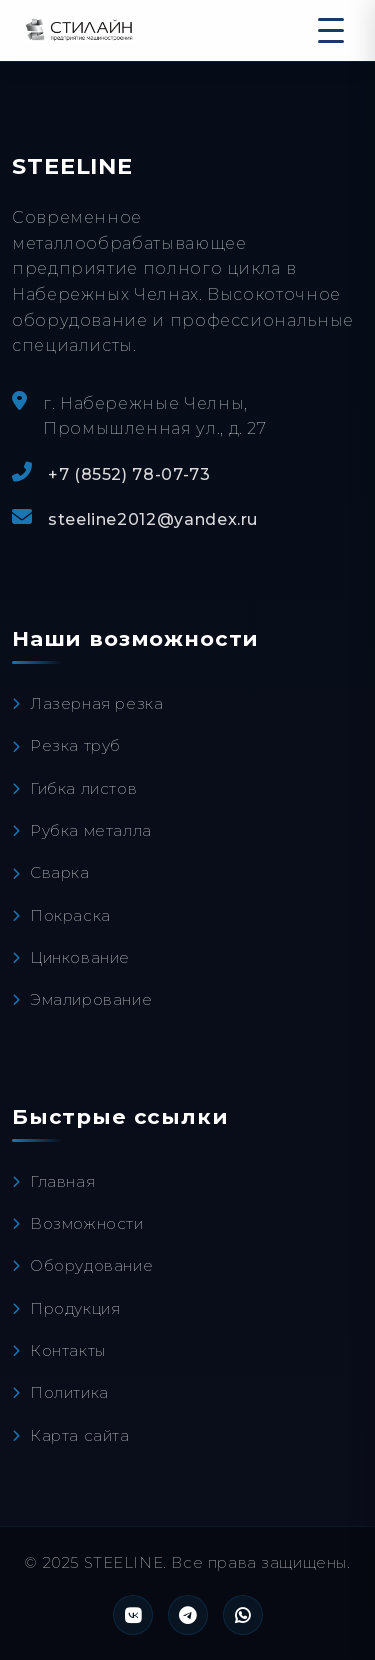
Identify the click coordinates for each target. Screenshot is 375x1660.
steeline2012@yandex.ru (153, 519)
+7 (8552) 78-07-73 (129, 474)
